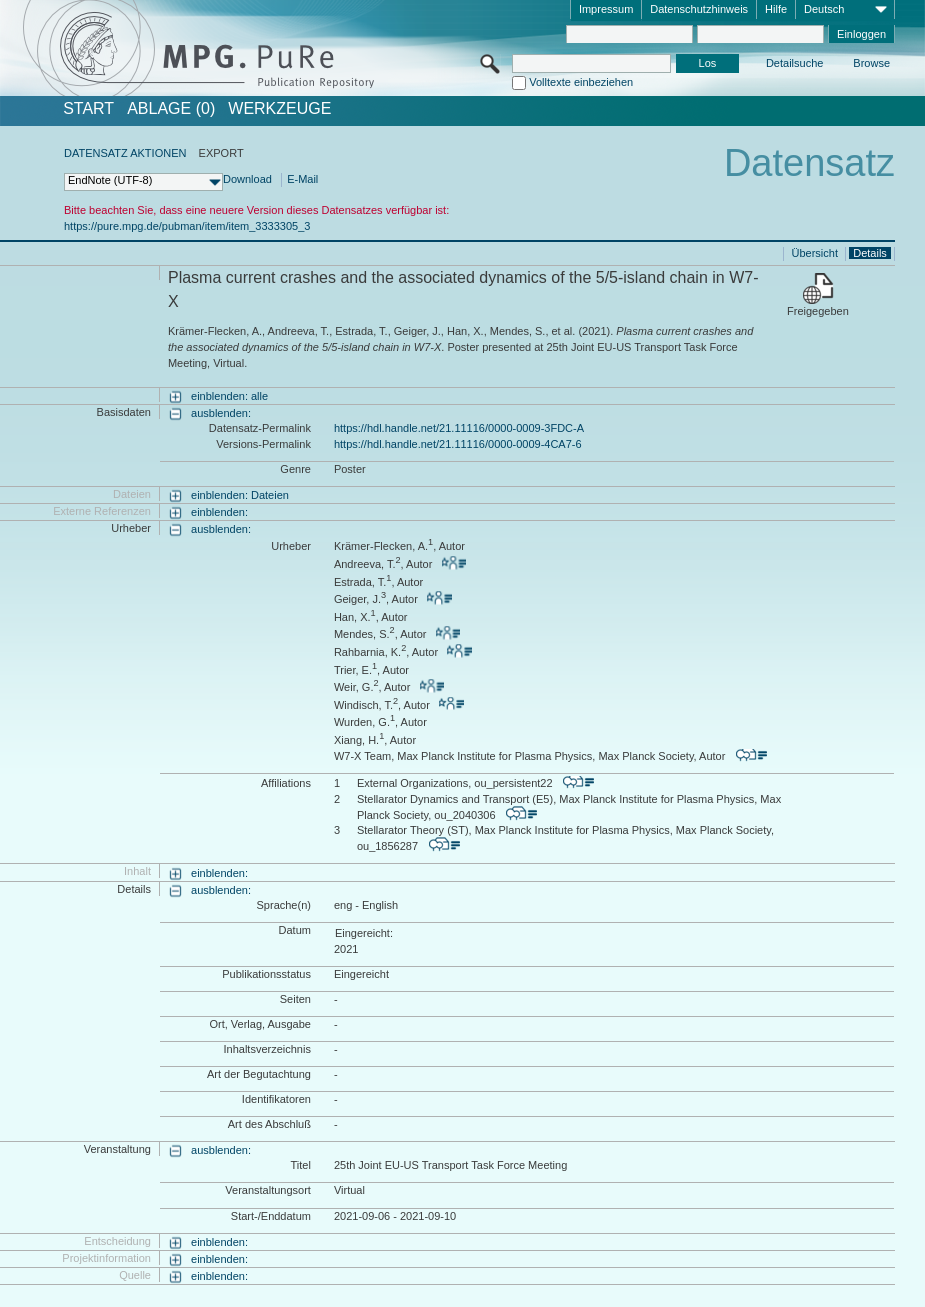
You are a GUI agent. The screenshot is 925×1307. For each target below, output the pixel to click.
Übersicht (815, 253)
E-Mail (302, 179)
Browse (871, 63)
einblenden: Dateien (240, 495)
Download (247, 179)
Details (870, 253)
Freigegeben (818, 311)
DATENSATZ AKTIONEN (125, 153)
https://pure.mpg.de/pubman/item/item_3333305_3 (187, 226)
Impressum (606, 9)
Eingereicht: (364, 933)
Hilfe (776, 9)
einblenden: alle (229, 396)
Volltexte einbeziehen (581, 82)
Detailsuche (794, 63)
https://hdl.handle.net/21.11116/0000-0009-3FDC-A (459, 428)
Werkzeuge (279, 109)
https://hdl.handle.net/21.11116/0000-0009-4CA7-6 (458, 444)
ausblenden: (221, 413)
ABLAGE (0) (171, 109)
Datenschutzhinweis (699, 9)
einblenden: (219, 512)
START (88, 109)
